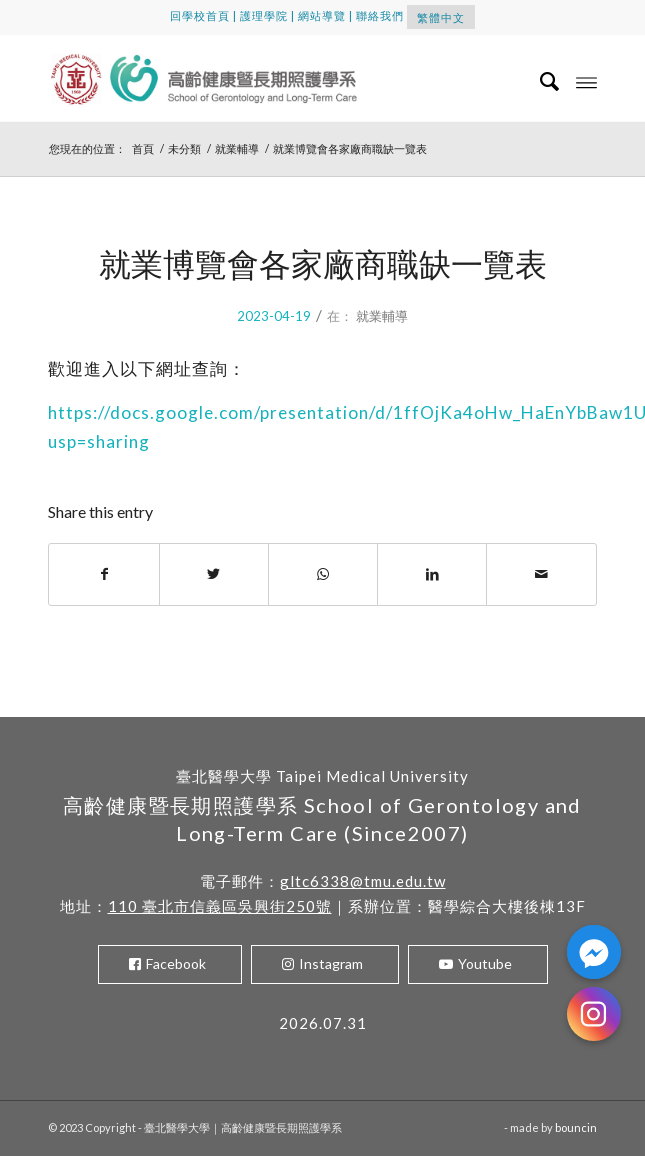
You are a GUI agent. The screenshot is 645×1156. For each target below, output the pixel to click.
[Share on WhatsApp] (323, 574)
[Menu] (586, 81)
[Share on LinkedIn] (432, 574)
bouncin (576, 1127)
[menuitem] (540, 81)
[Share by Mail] (541, 574)
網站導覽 (322, 15)
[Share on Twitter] (214, 574)
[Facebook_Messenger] (594, 952)
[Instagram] (594, 1014)
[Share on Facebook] (103, 574)
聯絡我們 (380, 15)
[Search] (540, 81)
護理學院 (264, 15)
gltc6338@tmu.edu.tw (363, 881)
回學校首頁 (200, 15)
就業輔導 (382, 316)
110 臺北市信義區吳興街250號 (220, 906)
